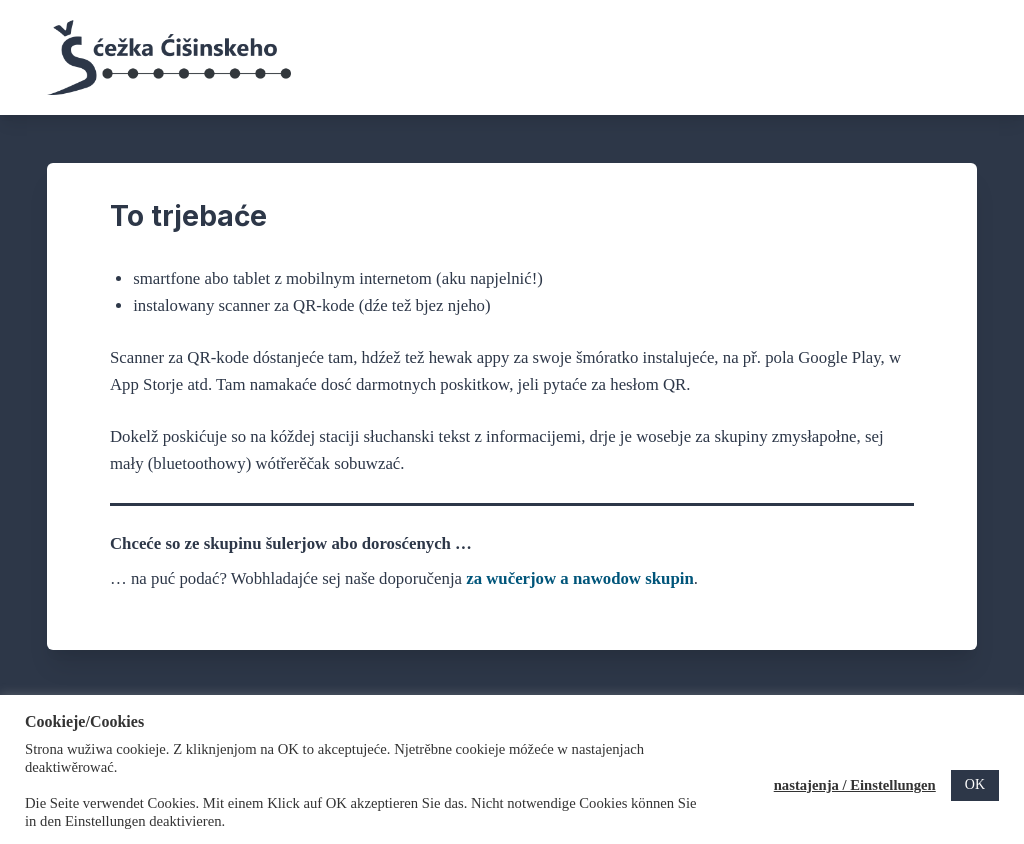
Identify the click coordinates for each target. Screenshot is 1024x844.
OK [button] (975, 784)
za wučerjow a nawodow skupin (580, 578)
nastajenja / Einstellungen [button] (855, 785)
